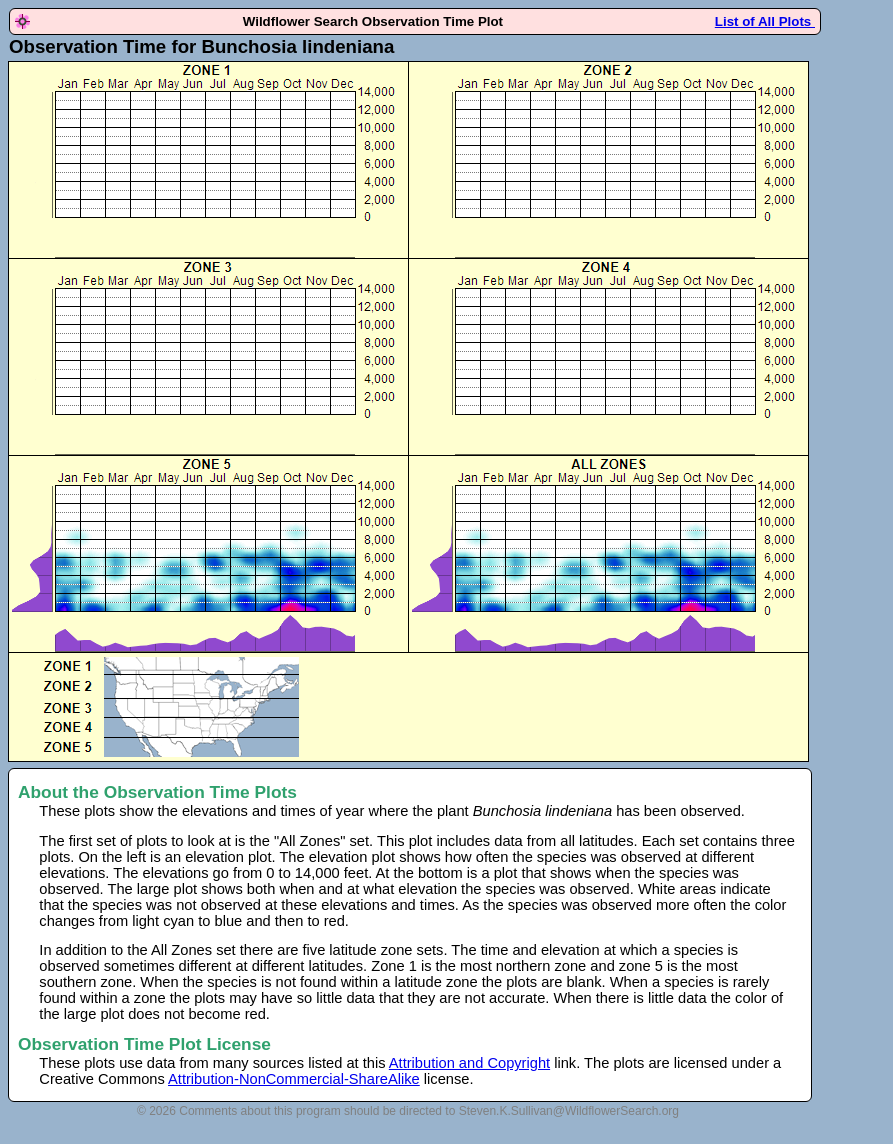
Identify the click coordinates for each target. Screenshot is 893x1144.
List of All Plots (765, 21)
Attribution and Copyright (469, 1063)
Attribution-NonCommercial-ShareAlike (294, 1079)
